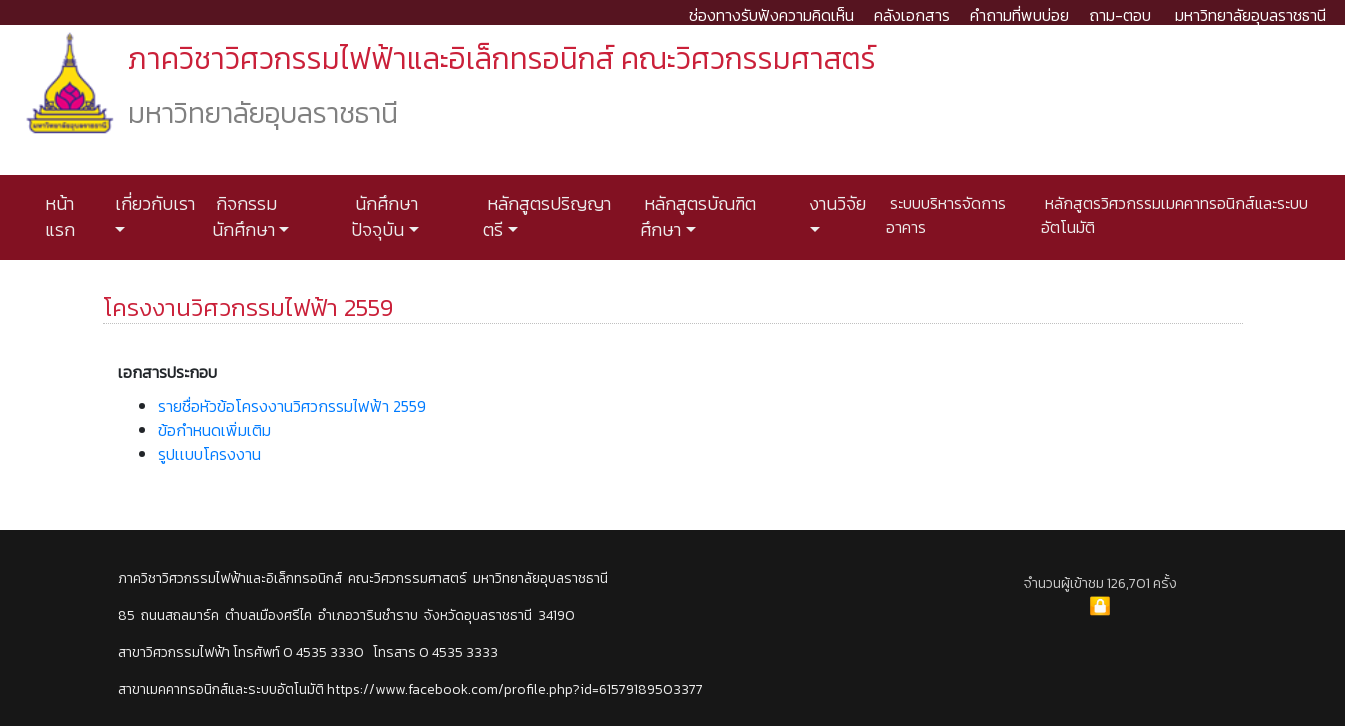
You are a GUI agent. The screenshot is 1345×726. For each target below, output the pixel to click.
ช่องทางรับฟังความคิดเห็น (771, 15)
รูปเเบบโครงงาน (209, 454)
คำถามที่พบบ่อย (1019, 15)
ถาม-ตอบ (1120, 15)
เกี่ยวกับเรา (153, 204)
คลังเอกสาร (912, 15)
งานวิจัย (835, 204)
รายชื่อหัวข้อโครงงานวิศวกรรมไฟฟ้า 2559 (292, 406)
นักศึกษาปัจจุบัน (384, 217)
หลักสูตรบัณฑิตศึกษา (698, 217)
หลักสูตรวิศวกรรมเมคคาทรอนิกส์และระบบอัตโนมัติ (1174, 215)
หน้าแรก (60, 217)
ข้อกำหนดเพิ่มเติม (214, 430)
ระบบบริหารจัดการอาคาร (946, 215)
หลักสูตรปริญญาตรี (547, 217)
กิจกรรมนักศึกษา (244, 217)
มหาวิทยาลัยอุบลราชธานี (1250, 15)
